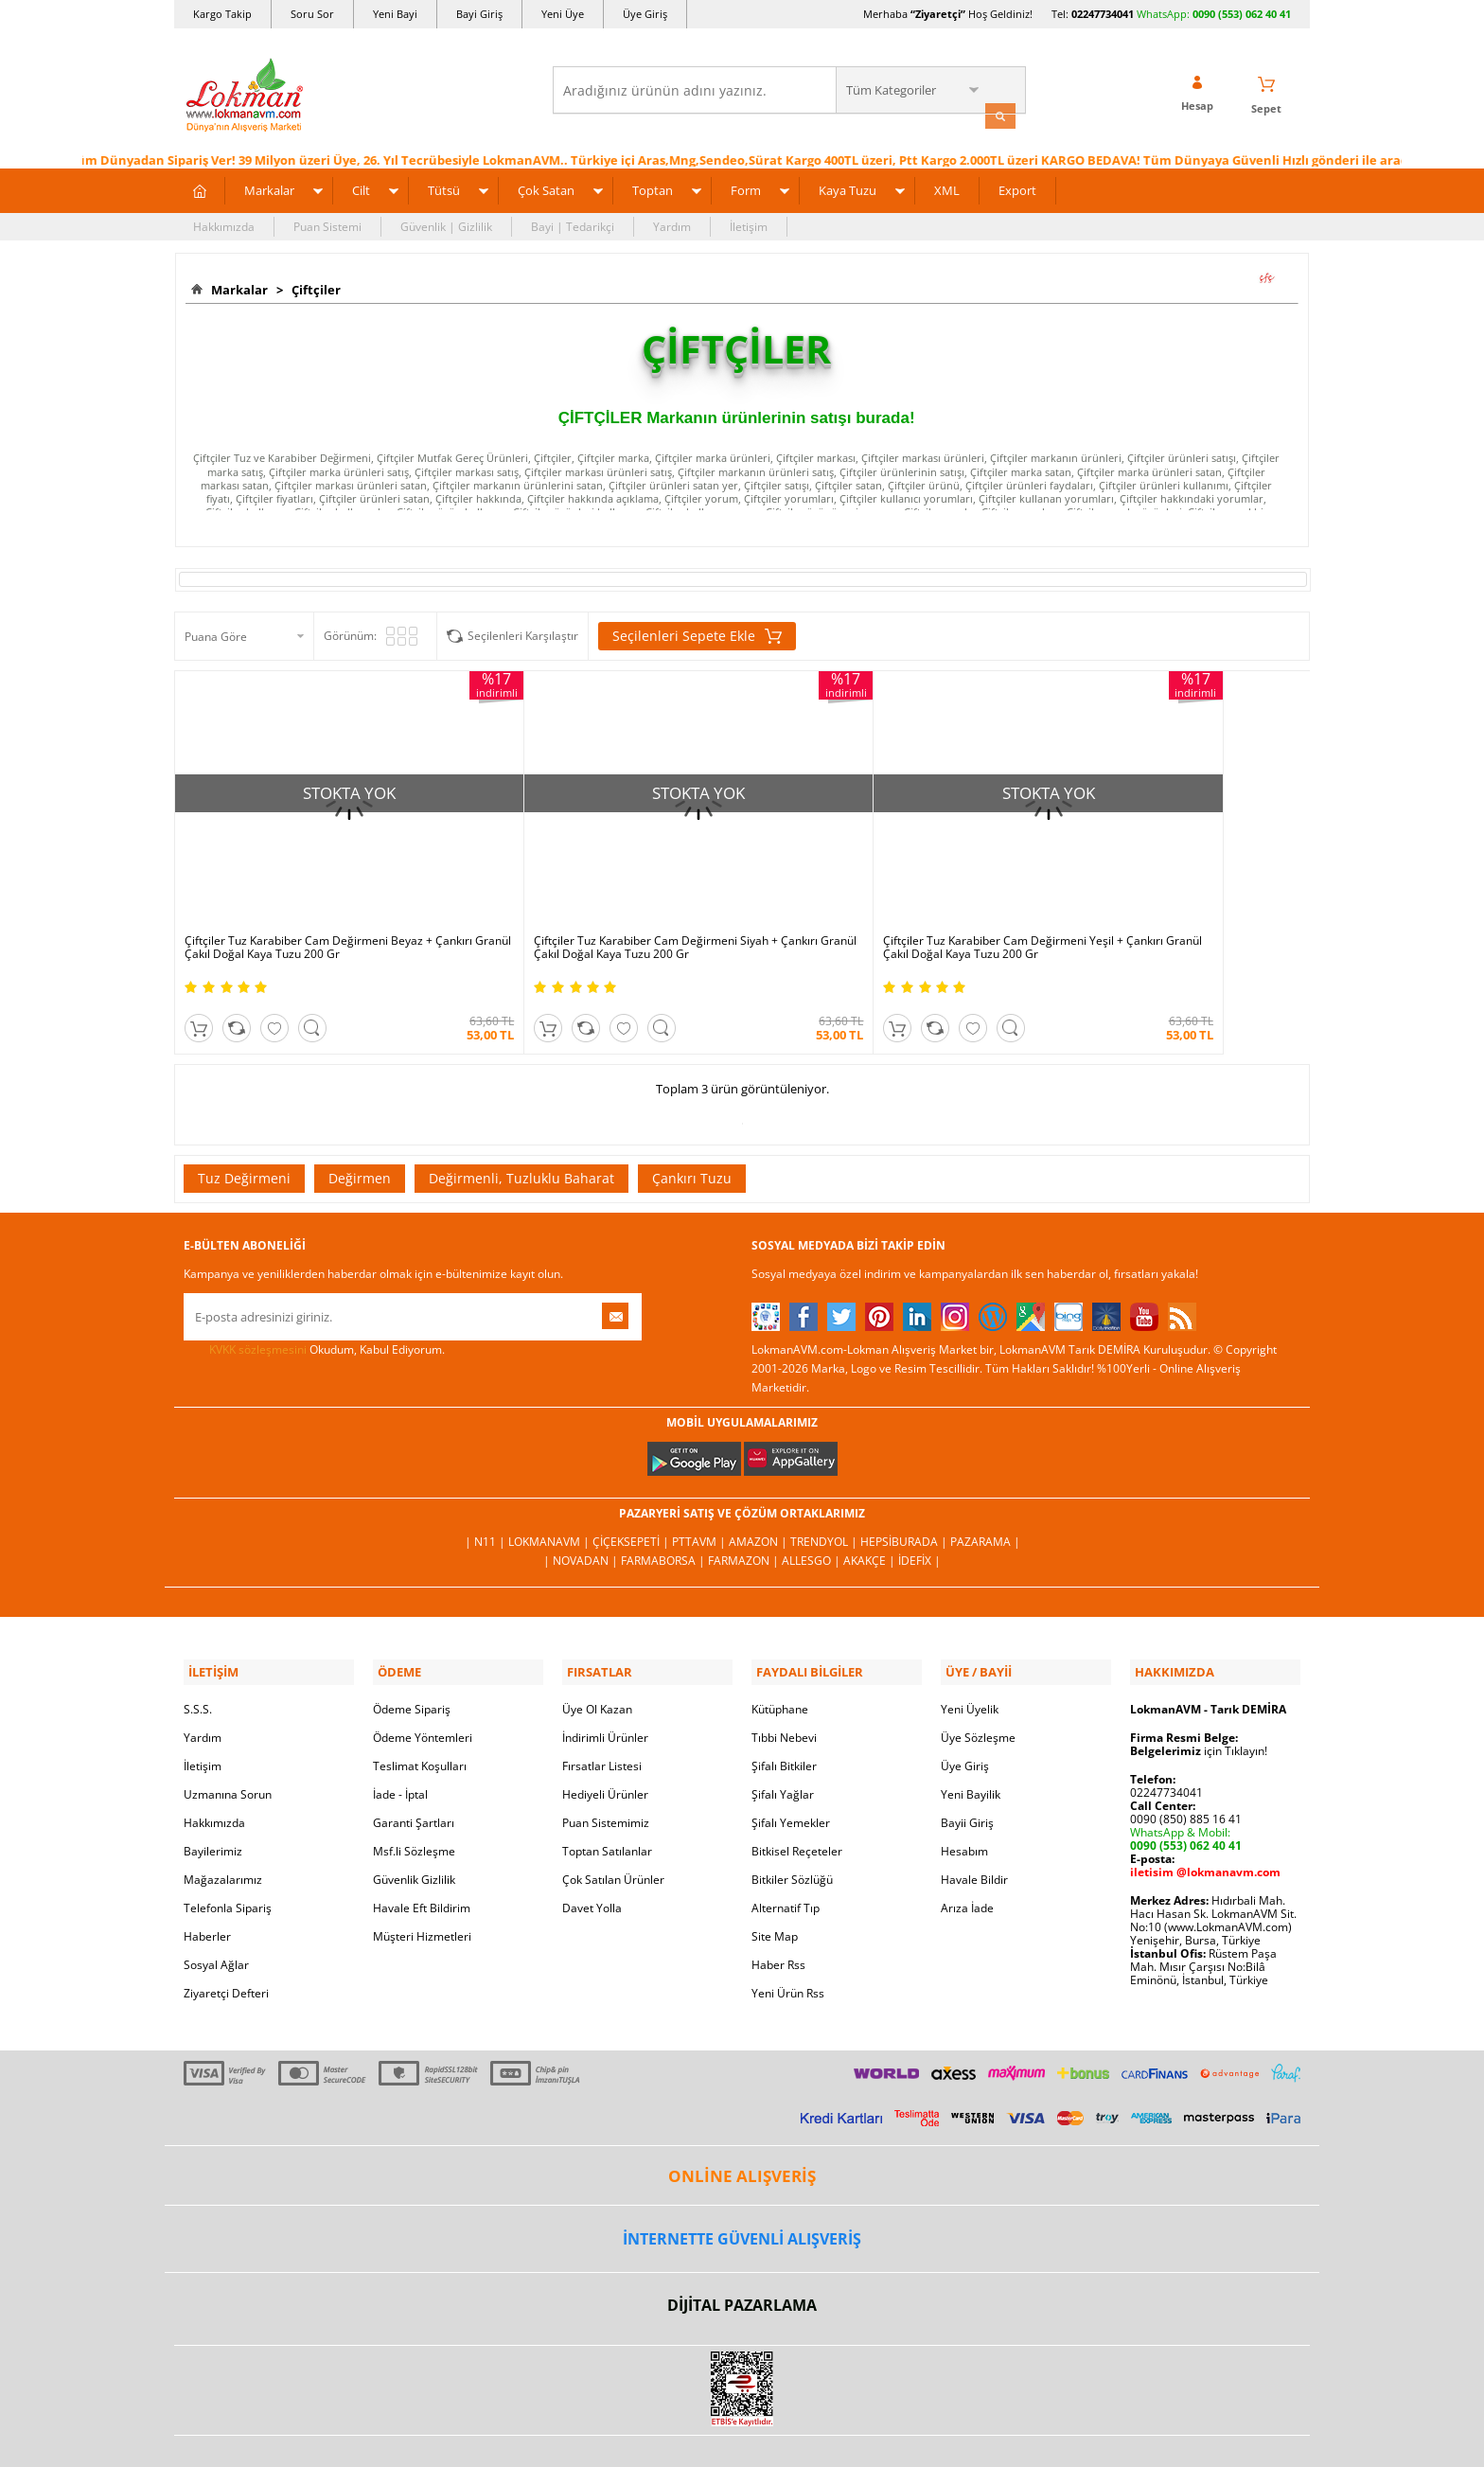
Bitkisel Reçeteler (796, 1797)
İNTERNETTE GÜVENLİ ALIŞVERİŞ (742, 2184)
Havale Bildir (974, 1826)
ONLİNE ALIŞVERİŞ (742, 2122)
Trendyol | (825, 1492)
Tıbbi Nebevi (784, 1684)
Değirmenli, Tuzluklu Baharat (521, 1128)
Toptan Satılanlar (607, 1797)
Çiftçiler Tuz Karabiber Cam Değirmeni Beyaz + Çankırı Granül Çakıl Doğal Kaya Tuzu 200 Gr (309, 898)
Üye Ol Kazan (597, 1655)
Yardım (672, 224)
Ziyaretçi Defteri (226, 1939)
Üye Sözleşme (978, 1684)
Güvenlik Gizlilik (414, 1826)
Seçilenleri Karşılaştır (523, 633)
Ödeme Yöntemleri (422, 1684)
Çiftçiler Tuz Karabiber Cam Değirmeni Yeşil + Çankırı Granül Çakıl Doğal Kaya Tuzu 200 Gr (872, 898)
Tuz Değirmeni (244, 1128)
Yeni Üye (562, 14)
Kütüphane (779, 1655)
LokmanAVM (742, 2424)
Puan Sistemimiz (605, 1769)
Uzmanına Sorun (228, 1740)
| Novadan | (582, 1511)
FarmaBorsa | (664, 1511)
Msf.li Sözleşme (414, 1797)
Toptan (652, 187)
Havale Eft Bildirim (421, 1854)
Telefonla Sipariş (228, 1854)
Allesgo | (812, 1511)
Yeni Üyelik (969, 1655)
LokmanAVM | (550, 1492)
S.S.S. (198, 1655)
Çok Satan (546, 187)
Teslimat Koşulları (420, 1712)
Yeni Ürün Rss (787, 1939)
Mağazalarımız (223, 1826)
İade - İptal (400, 1740)
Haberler (207, 1882)
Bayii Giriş (967, 1769)
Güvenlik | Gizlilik (446, 224)
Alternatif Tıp (785, 1854)
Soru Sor (312, 14)
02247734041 (1102, 14)
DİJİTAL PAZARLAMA (742, 2252)
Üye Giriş (645, 14)
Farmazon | (745, 1511)
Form (746, 187)
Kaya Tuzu (847, 187)
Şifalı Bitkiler (784, 1712)
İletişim (749, 224)
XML (947, 187)
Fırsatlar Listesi (602, 1712)
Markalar (269, 187)
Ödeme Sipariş (411, 1655)
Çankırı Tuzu (692, 1128)
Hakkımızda (224, 224)
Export (1017, 187)
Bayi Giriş (479, 14)
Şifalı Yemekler (790, 1769)
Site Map (774, 1882)
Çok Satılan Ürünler (613, 1826)
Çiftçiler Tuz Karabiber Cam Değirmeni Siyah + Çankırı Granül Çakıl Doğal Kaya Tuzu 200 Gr (590, 898)
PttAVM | (700, 1492)
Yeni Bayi (395, 14)
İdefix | (919, 1511)
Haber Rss (778, 1911)
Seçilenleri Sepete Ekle (697, 633)
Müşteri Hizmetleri (422, 1882)
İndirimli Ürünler (605, 1684)
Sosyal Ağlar (216, 1911)
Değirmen (359, 1128)
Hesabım (964, 1797)
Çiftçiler (313, 286)
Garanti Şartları (413, 1769)
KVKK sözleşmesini (258, 1299)
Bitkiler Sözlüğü (792, 1826)
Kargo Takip (222, 14)
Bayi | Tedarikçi (572, 224)
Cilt (361, 187)
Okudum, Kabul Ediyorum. (314, 1299)
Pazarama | (985, 1492)
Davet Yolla (592, 1854)
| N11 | (486, 1492)
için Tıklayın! (1198, 1697)
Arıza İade (967, 1854)
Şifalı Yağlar (782, 1740)
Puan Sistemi (327, 224)
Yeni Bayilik (970, 1740)
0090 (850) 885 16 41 (1186, 1765)
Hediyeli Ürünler (605, 1740)
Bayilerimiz (213, 1797)
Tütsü (444, 187)
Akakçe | (870, 1511)
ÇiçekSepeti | (632, 1492)
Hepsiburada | (905, 1492)
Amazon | (759, 1492)
